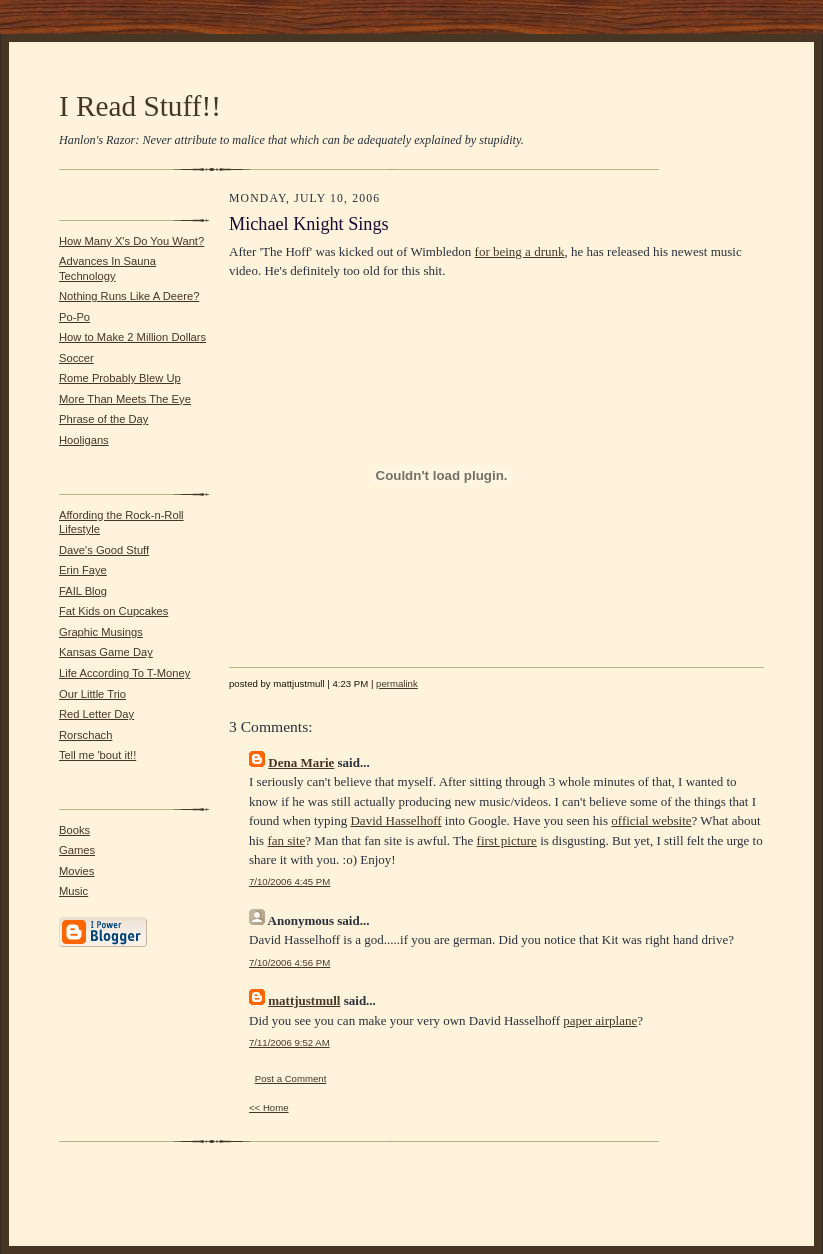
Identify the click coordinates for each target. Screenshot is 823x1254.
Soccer (76, 358)
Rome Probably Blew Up (120, 378)
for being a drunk (520, 251)
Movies (76, 871)
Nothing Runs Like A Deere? (129, 296)
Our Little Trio (92, 694)
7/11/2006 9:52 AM (289, 1042)
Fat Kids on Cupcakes (113, 611)
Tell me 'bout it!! (97, 755)
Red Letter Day (96, 714)
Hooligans (84, 440)
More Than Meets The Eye (125, 399)
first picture (507, 840)
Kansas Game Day (106, 652)
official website (651, 820)
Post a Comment (291, 1078)
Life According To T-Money (124, 673)
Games (77, 850)
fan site (286, 840)
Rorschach (85, 735)
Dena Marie (301, 762)
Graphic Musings (101, 632)
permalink (397, 683)
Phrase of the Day (103, 419)
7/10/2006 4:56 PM (289, 962)
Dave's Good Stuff (104, 550)
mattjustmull (304, 1000)
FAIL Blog (83, 591)
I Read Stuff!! (140, 106)
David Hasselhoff (395, 820)
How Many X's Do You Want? (131, 241)
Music (73, 891)
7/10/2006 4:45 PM (289, 881)
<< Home (269, 1107)
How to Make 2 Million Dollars (132, 337)
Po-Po (74, 317)
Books (74, 830)
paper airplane (600, 1020)
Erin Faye (83, 570)
